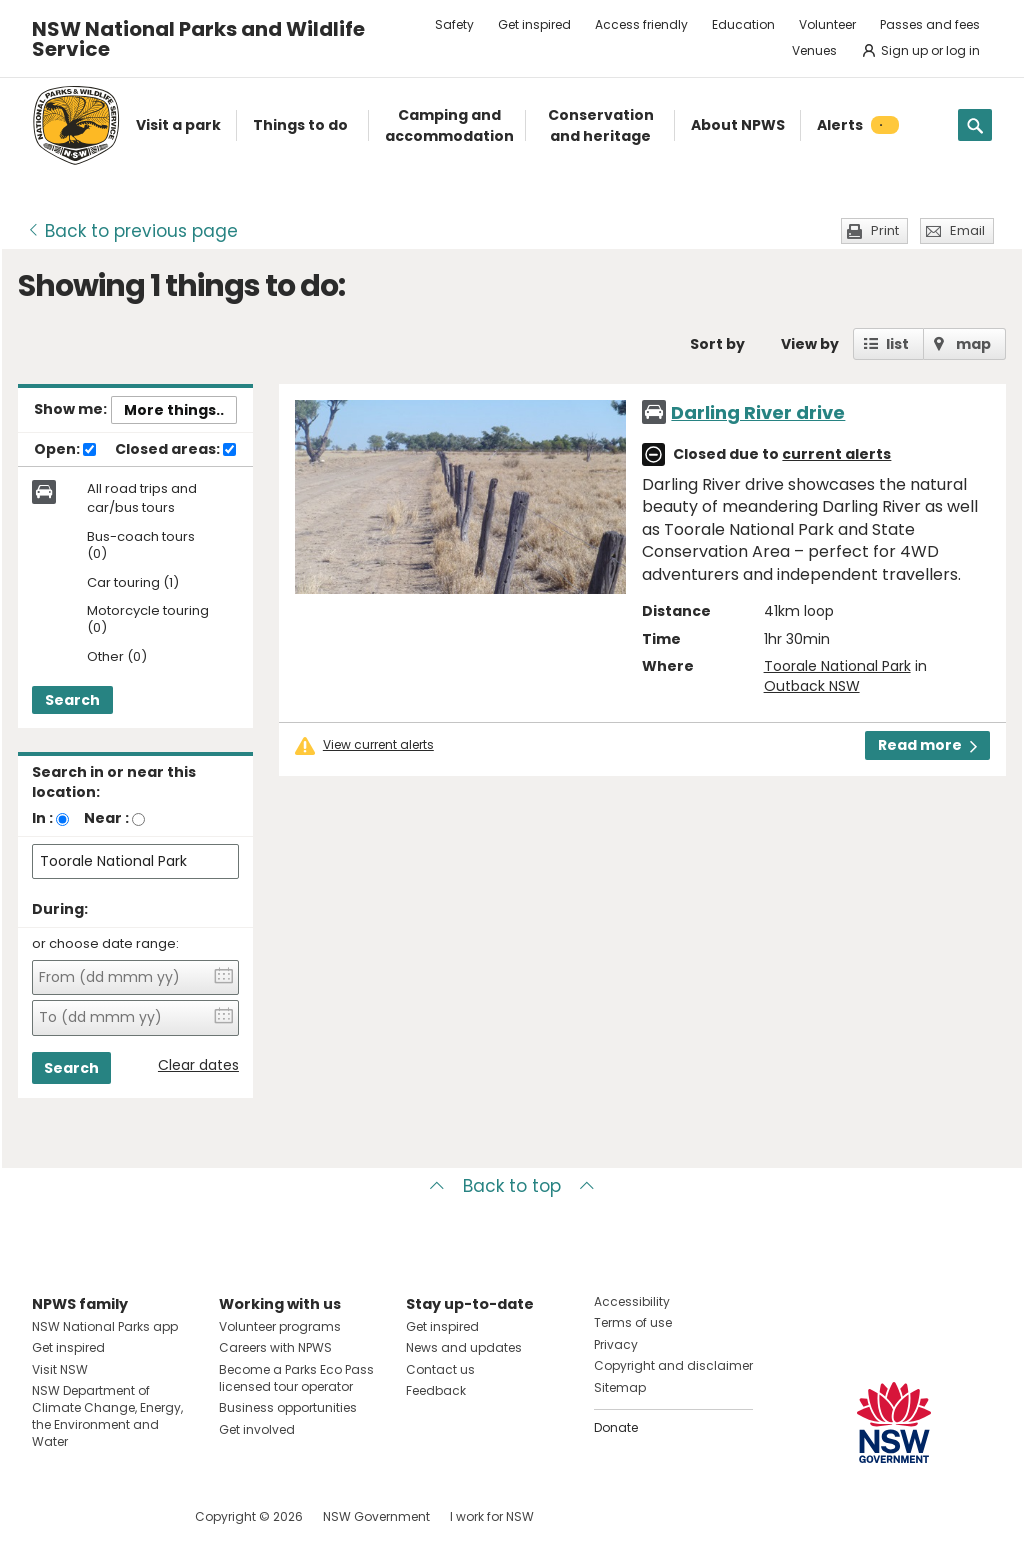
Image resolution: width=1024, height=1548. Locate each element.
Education (743, 24)
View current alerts (378, 745)
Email (967, 230)
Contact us (440, 1369)
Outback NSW (812, 686)
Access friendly (641, 24)
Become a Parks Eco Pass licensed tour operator (296, 1378)
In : (42, 818)
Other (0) (117, 657)
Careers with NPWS (275, 1347)
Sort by (717, 344)
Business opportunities (288, 1407)
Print (885, 230)
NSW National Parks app (105, 1326)
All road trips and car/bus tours (142, 498)
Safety (454, 24)
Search (72, 700)
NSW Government (376, 1516)
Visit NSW (60, 1369)
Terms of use (633, 1322)
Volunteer (827, 24)
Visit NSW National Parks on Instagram (93, 1516)
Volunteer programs (280, 1326)
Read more (927, 745)
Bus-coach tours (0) (141, 546)
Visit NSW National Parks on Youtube (136, 1516)
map (973, 344)
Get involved (257, 1429)
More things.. (174, 410)
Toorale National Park (837, 666)
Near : (106, 818)
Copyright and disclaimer (673, 1365)
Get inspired (534, 24)
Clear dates (198, 1065)
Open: (65, 450)
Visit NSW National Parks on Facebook (50, 1516)
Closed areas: (175, 450)
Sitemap (620, 1387)
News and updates (464, 1347)
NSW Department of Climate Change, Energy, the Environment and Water (107, 1415)
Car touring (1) (133, 583)
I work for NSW (492, 1516)
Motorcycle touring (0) (148, 620)
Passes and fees (930, 24)
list (897, 344)
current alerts (836, 454)
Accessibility (632, 1301)
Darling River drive (758, 412)
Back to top (512, 1186)
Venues (814, 50)
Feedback (436, 1390)
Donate (616, 1427)
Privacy (616, 1344)
